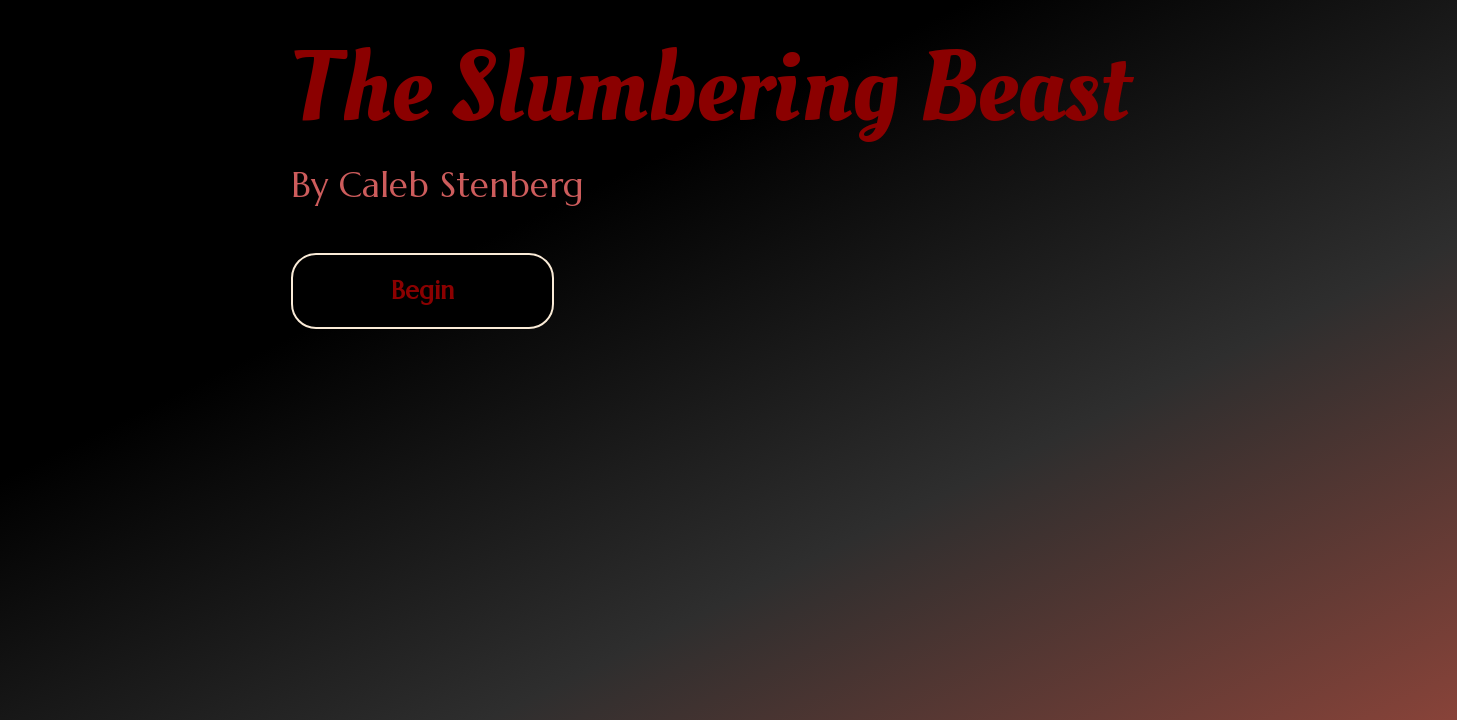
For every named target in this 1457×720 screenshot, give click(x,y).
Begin (422, 290)
